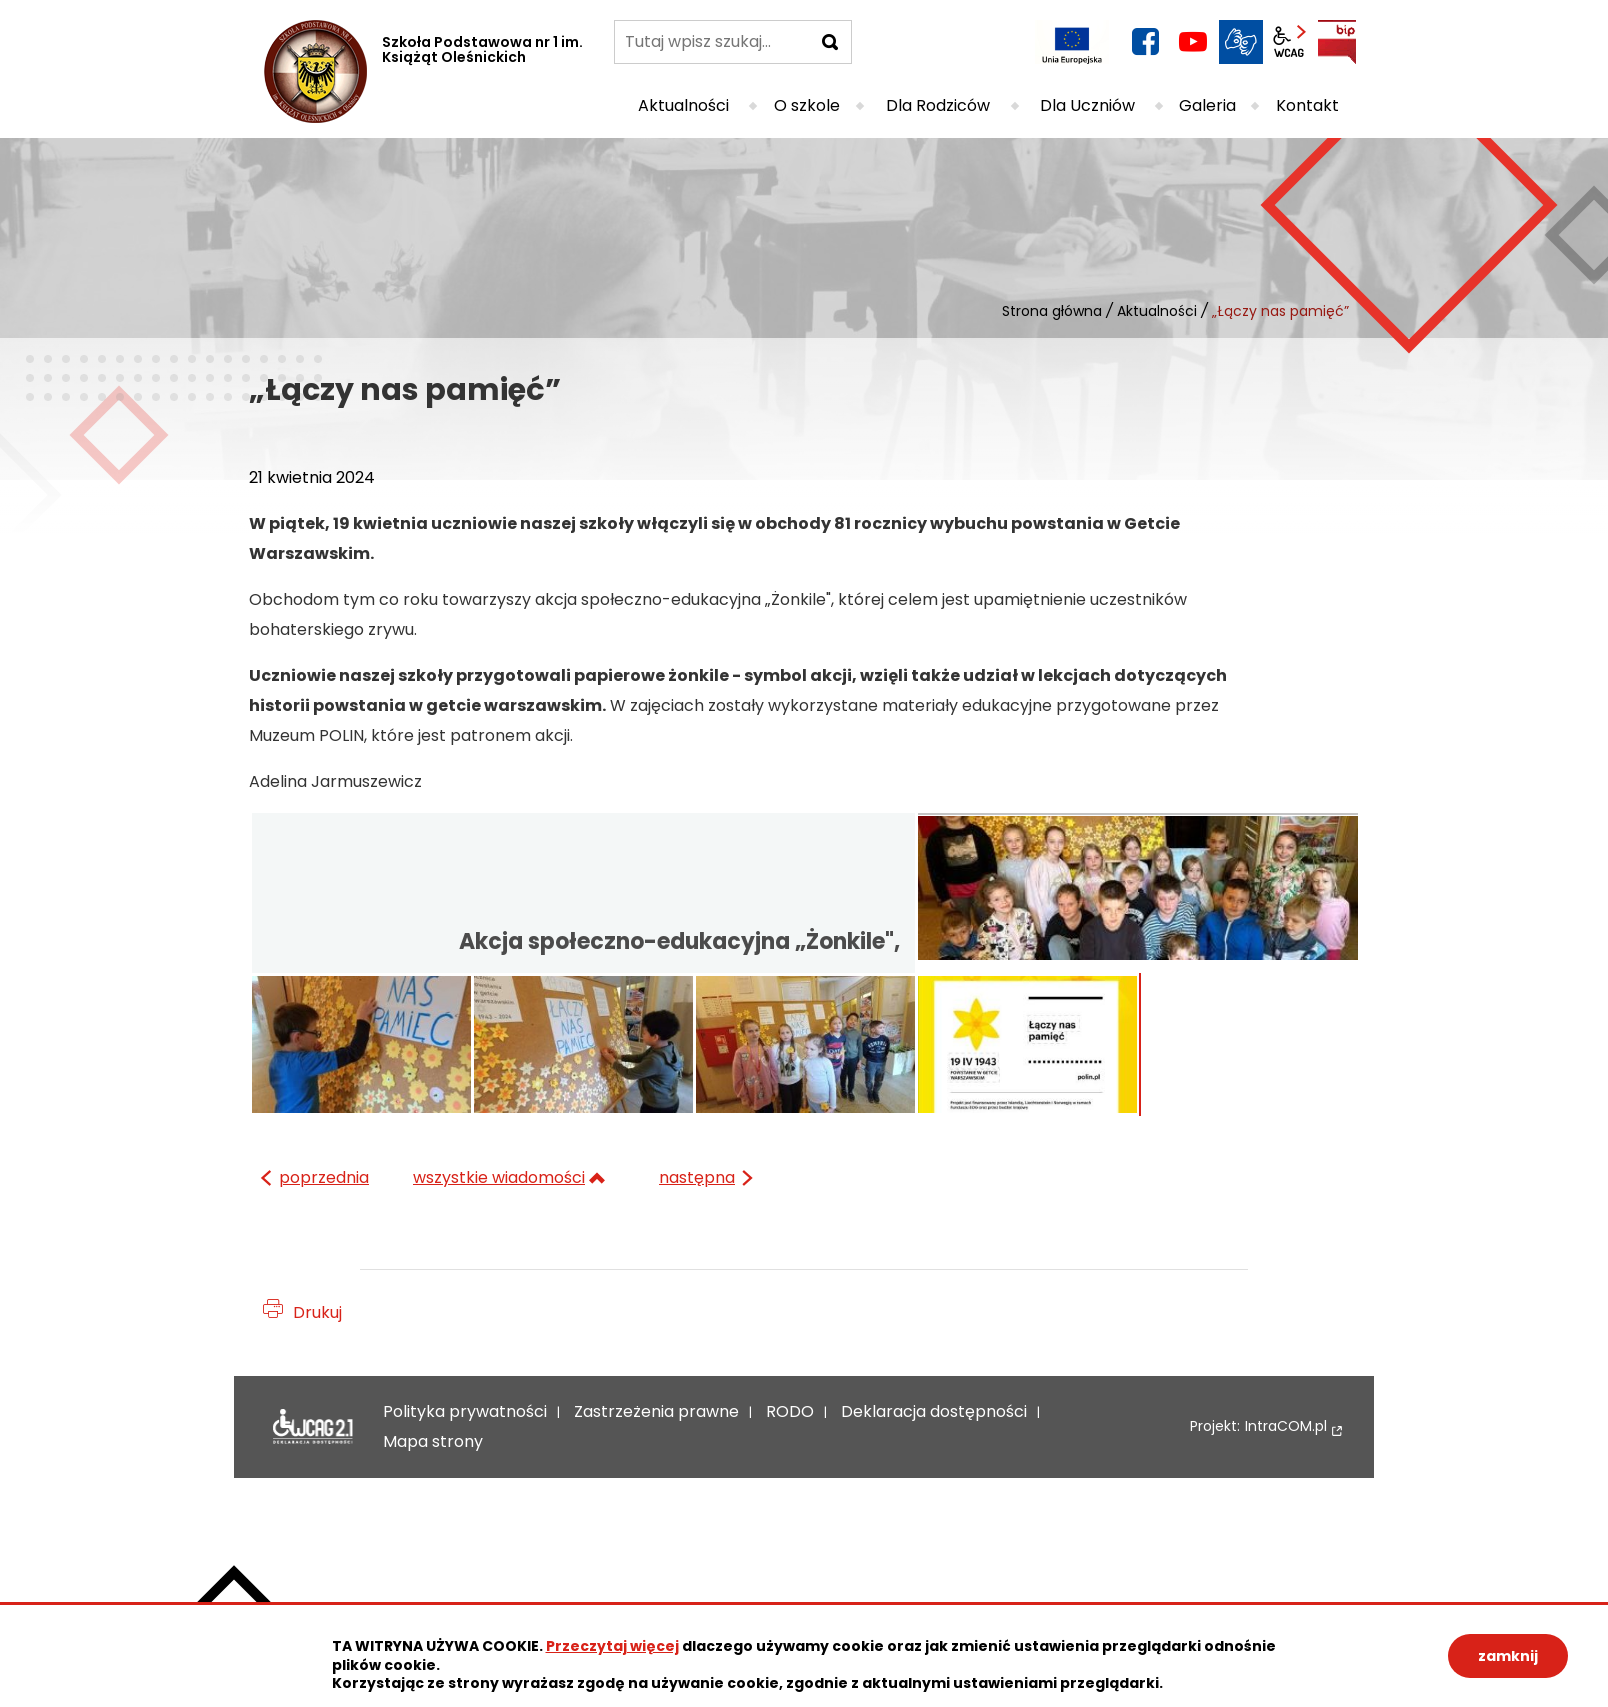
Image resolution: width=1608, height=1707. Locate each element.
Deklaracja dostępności (313, 1427)
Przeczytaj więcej (612, 1646)
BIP (1337, 42)
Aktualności (1157, 311)
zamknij (1508, 1656)
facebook (1145, 42)
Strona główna (1052, 311)
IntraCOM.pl (1286, 1426)
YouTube (1193, 42)
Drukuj (317, 1312)
